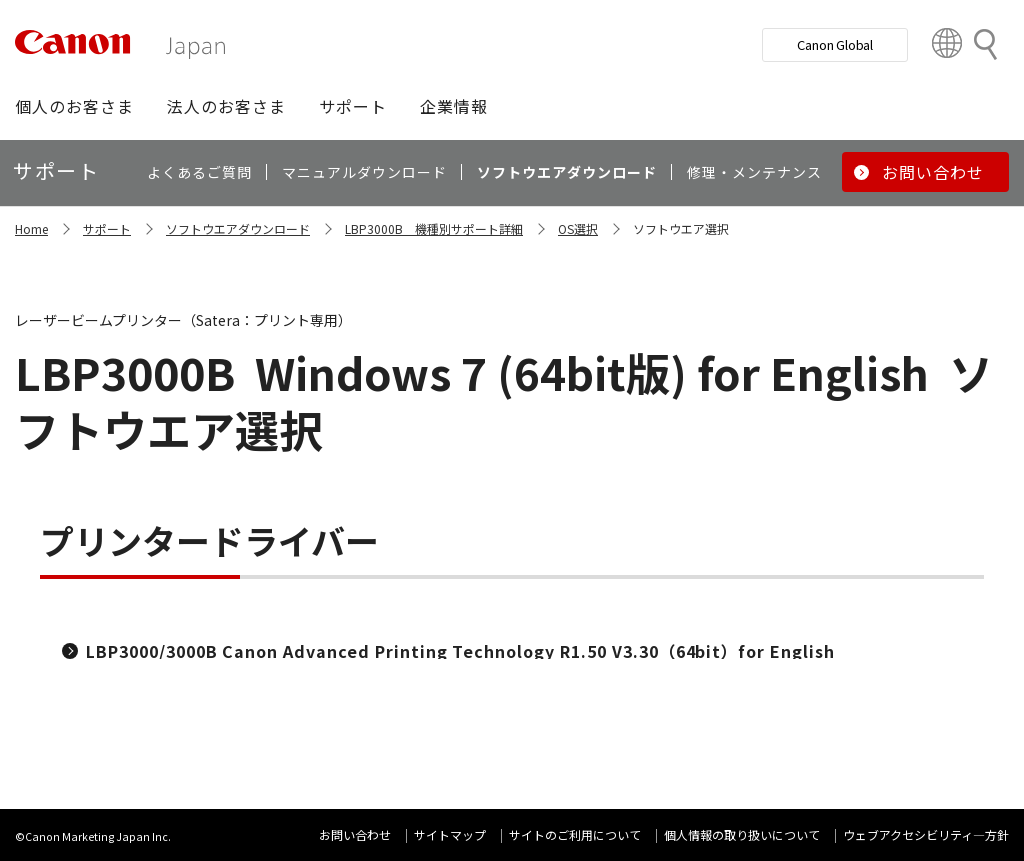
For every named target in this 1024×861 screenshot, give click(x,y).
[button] (74, 106)
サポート (107, 228)
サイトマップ (450, 834)
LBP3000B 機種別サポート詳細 (434, 228)
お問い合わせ (355, 834)
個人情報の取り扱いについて (742, 834)
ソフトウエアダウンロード (238, 228)
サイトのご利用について (575, 834)
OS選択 (578, 228)
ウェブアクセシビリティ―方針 (926, 834)
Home (31, 228)
